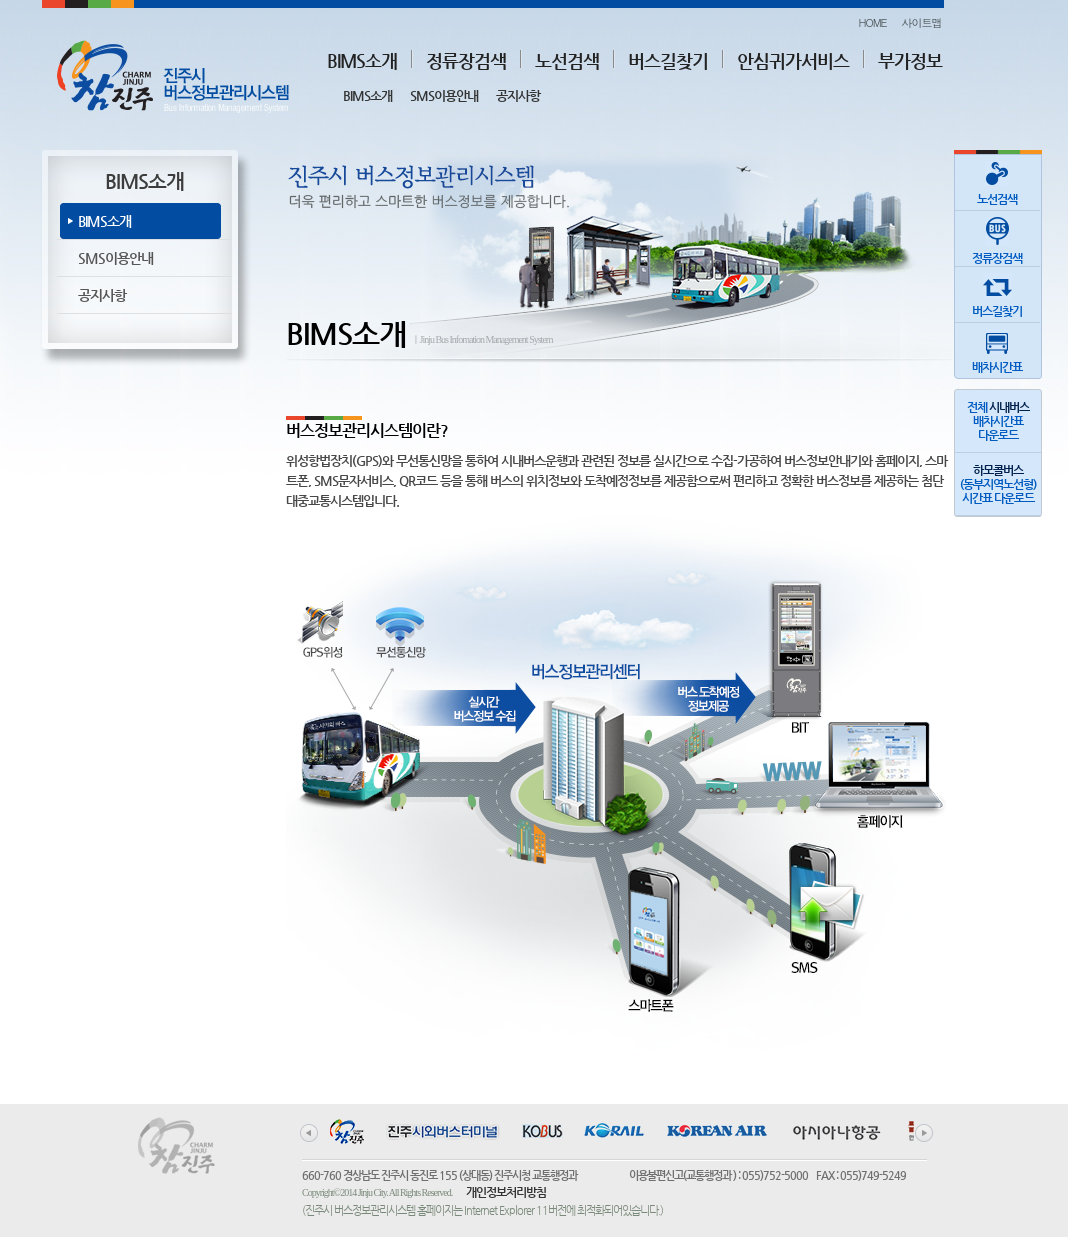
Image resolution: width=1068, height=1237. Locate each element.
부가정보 (910, 60)
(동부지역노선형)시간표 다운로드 (998, 484)
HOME (872, 22)
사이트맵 (922, 22)
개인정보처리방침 (506, 1192)
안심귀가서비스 (793, 60)
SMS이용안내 (444, 95)
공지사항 (518, 95)
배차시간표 (997, 348)
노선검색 (567, 60)
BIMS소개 (362, 60)
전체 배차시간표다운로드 (998, 421)
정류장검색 (466, 60)
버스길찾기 (668, 60)
